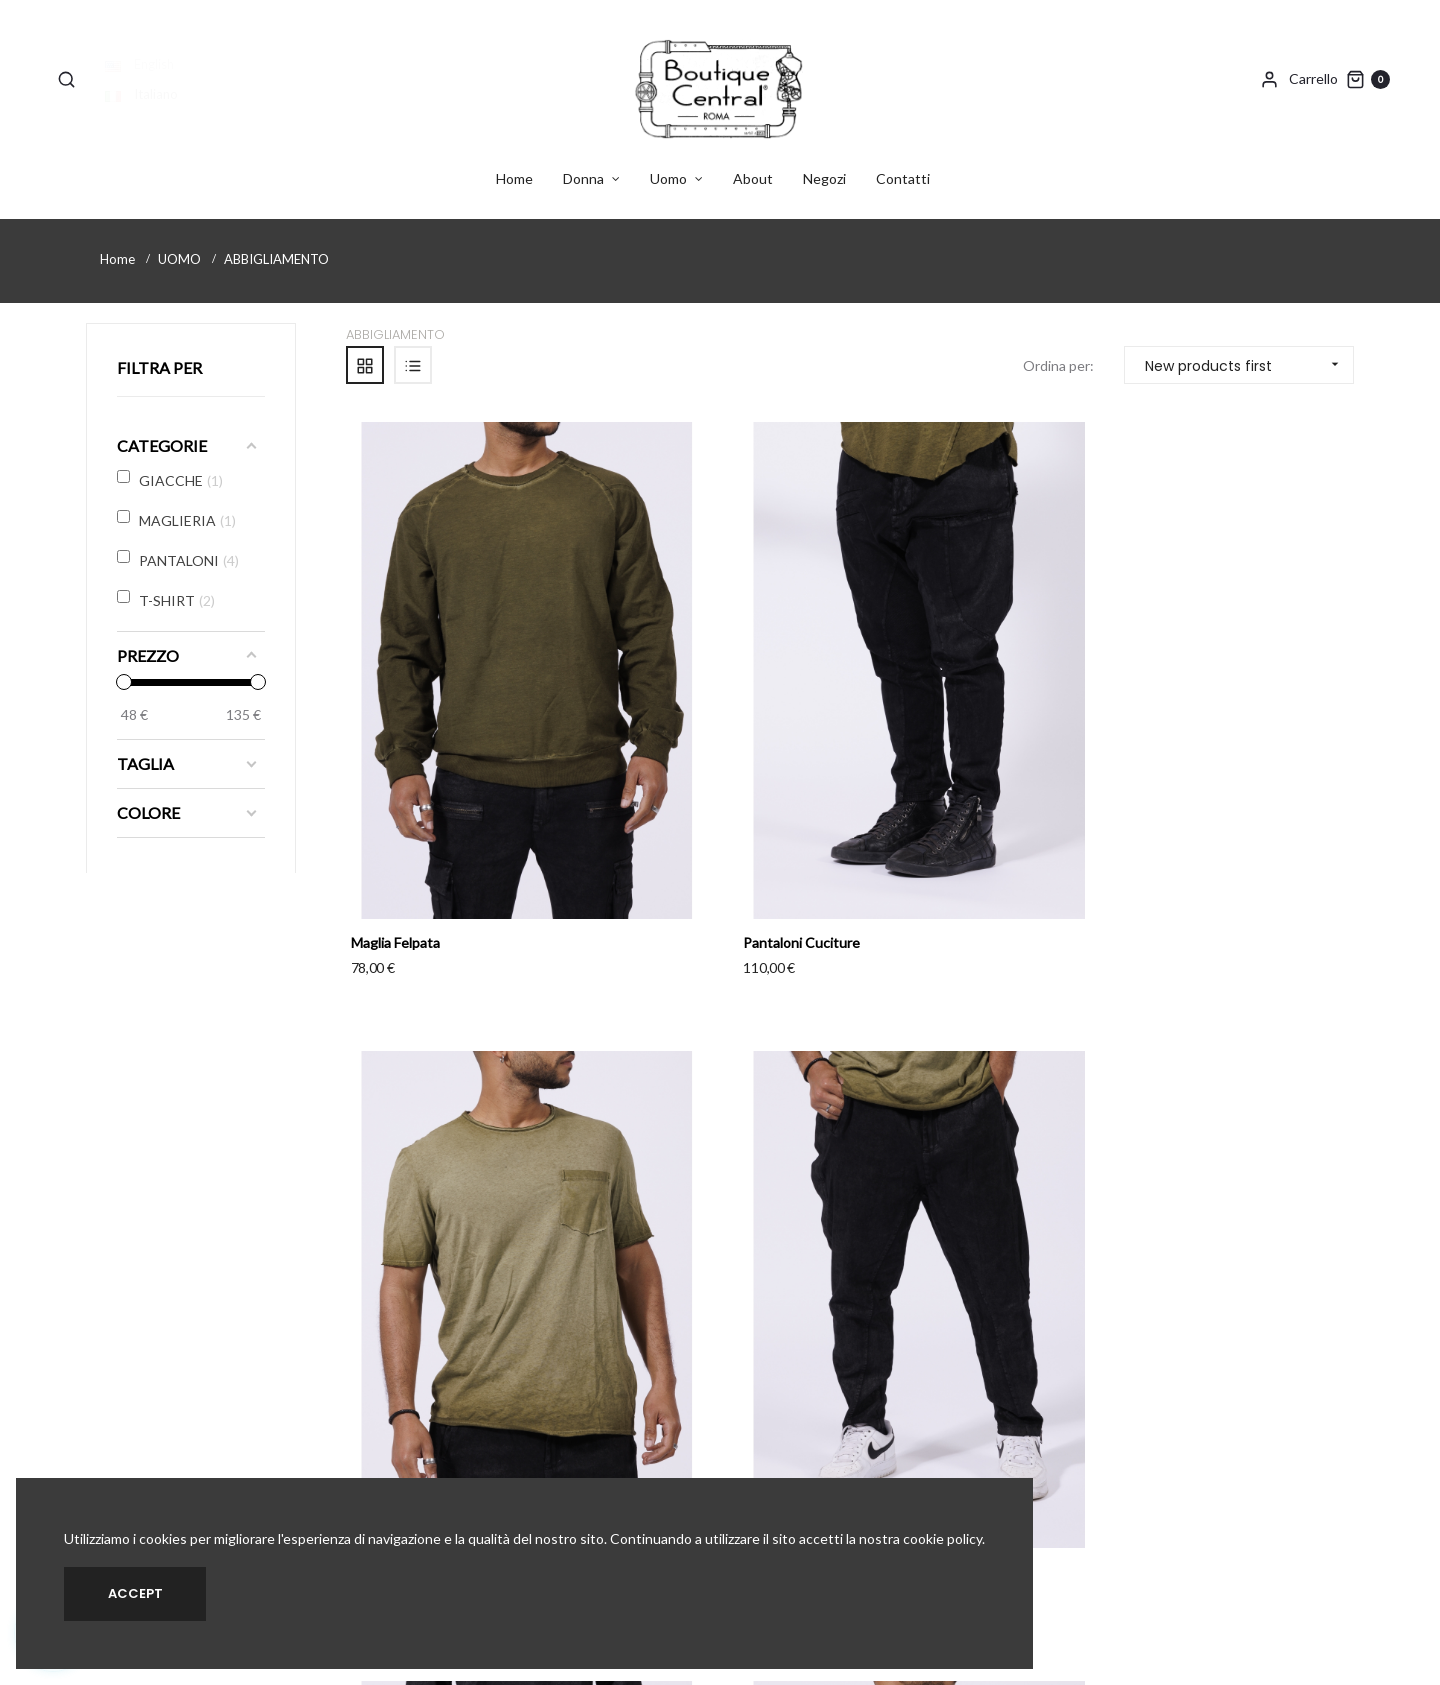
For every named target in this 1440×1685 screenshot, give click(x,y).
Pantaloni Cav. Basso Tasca (1213, 745)
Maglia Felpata (395, 745)
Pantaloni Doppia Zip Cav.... (1212, 1197)
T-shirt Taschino (921, 745)
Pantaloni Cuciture (668, 745)
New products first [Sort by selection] (1249, 345)
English (145, 45)
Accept (135, 1593)
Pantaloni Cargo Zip (412, 1197)
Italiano (147, 75)
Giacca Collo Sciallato (676, 1197)
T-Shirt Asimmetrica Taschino (962, 1197)
